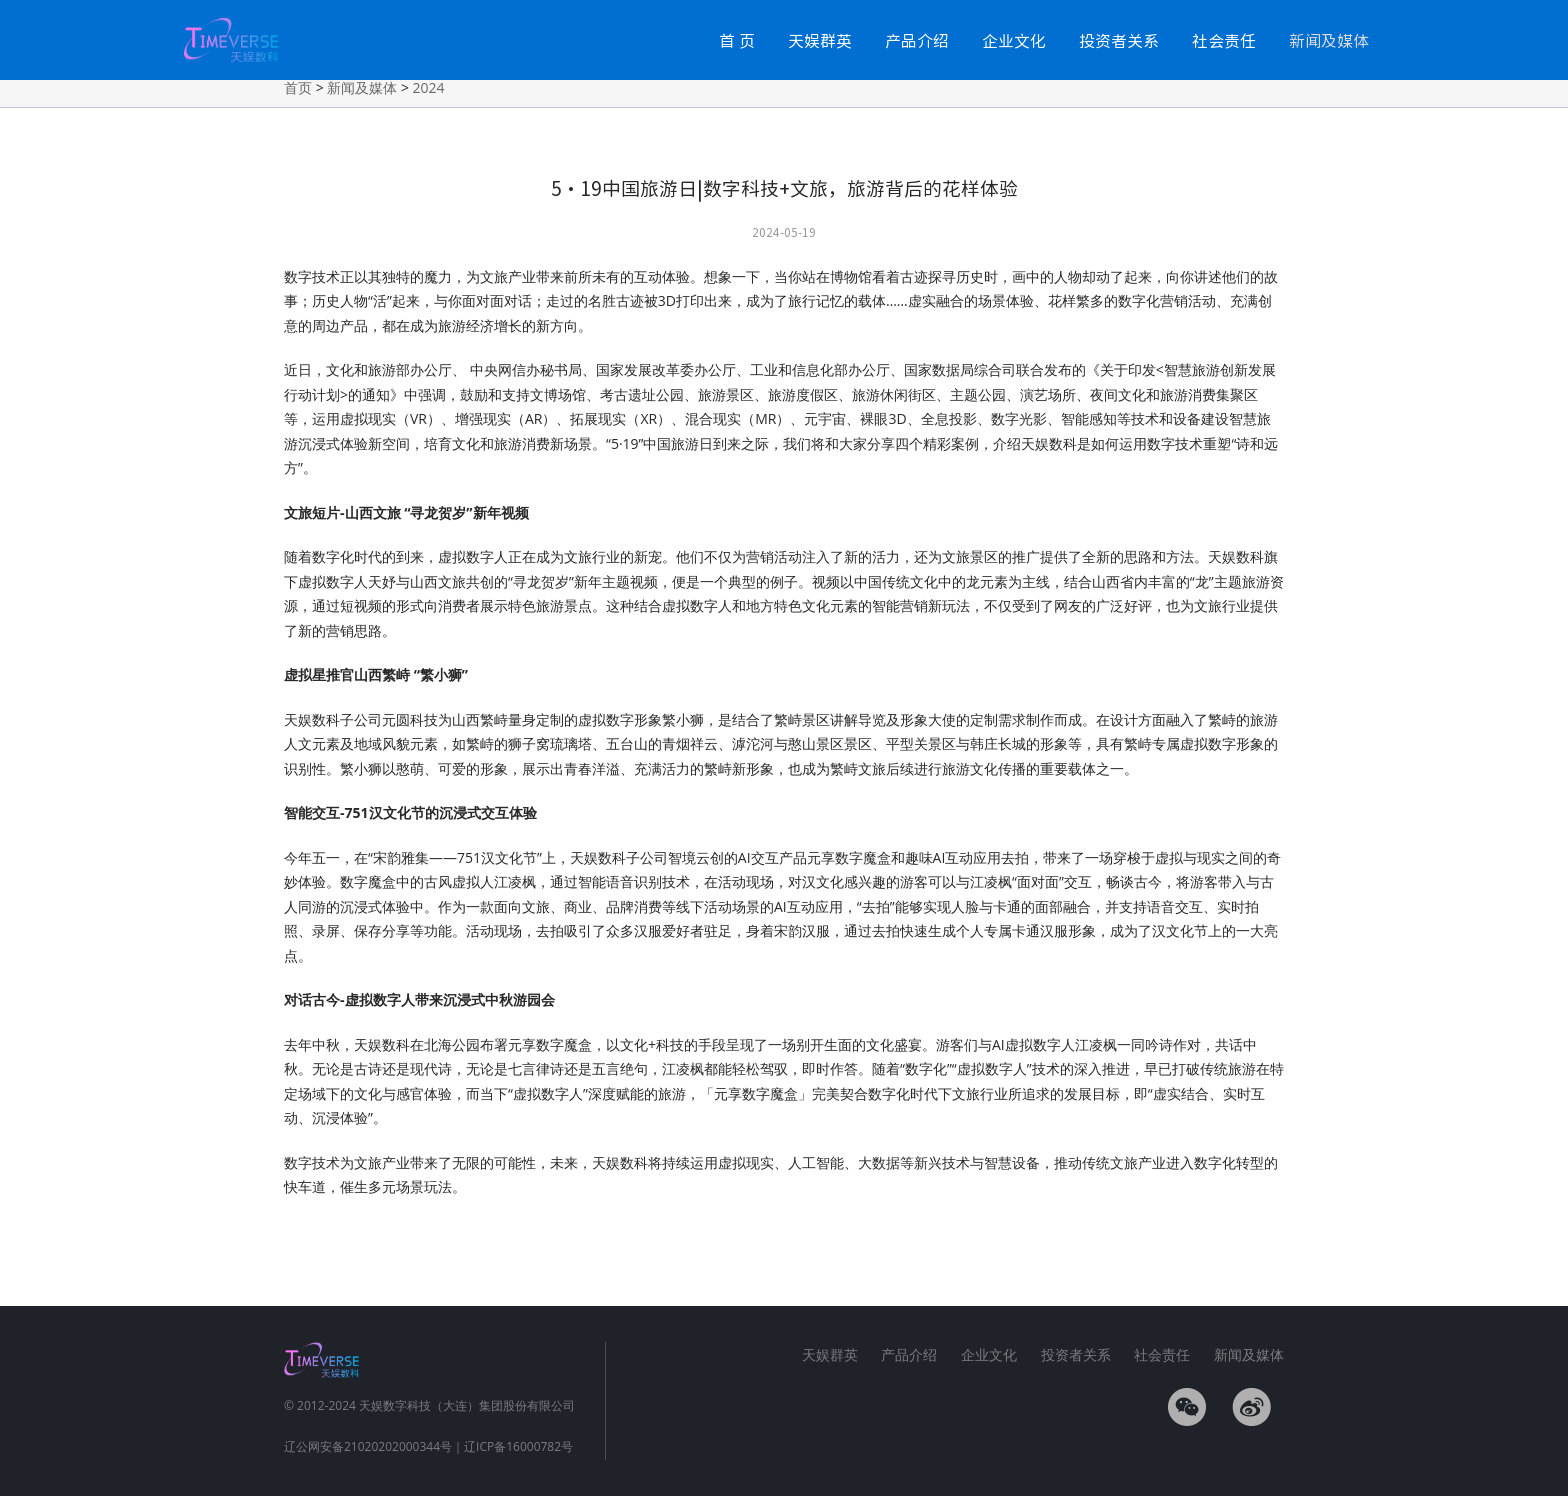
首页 (298, 87)
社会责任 (1224, 40)
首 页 (737, 40)
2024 (429, 87)
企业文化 (1014, 40)
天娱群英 (820, 40)
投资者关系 (1119, 40)
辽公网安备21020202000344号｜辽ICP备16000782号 (428, 1446)
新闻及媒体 (1329, 40)
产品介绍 (917, 40)
